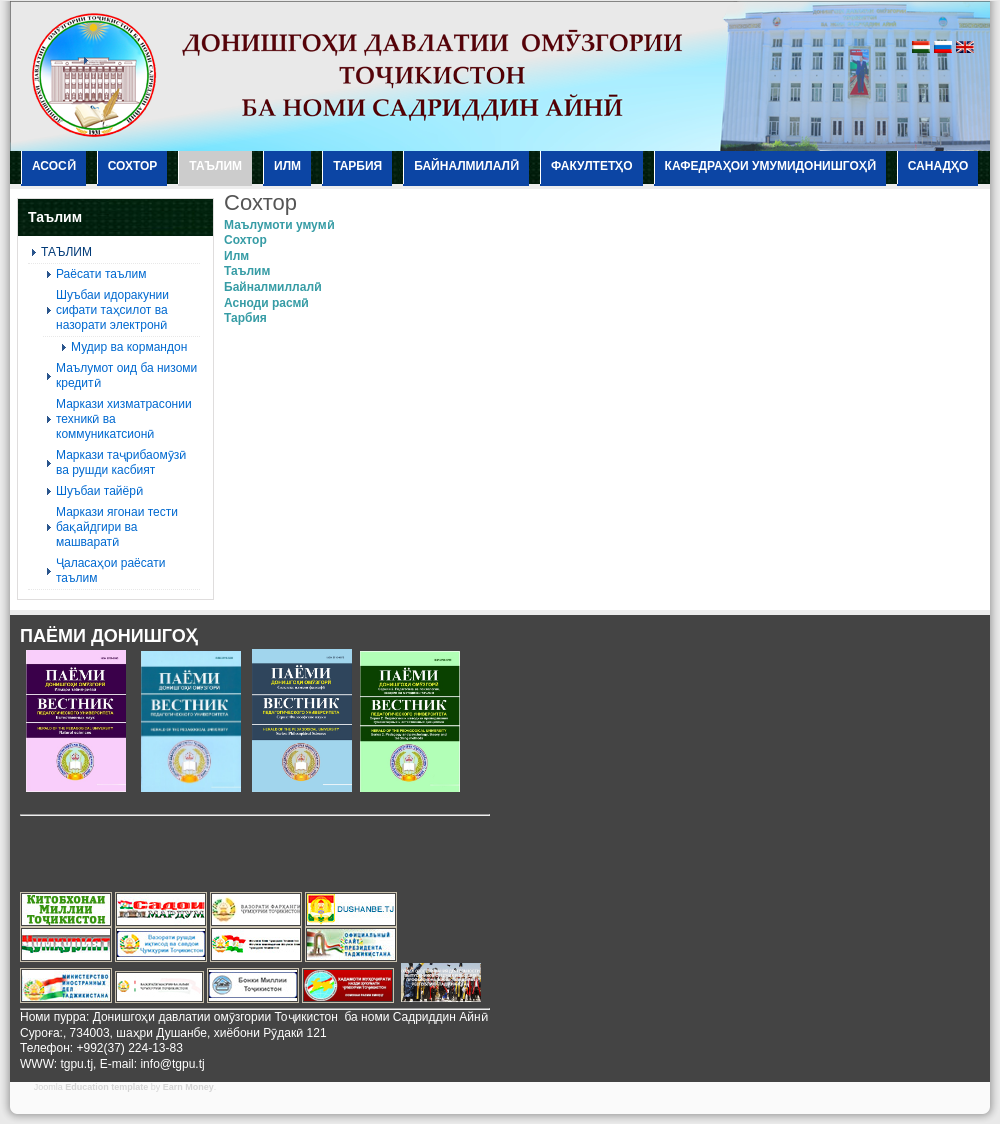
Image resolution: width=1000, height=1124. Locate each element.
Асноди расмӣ (266, 303)
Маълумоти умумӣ (279, 225)
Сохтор (245, 240)
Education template (106, 1087)
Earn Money (188, 1087)
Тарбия (245, 318)
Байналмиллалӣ (272, 287)
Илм (236, 256)
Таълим (247, 271)
